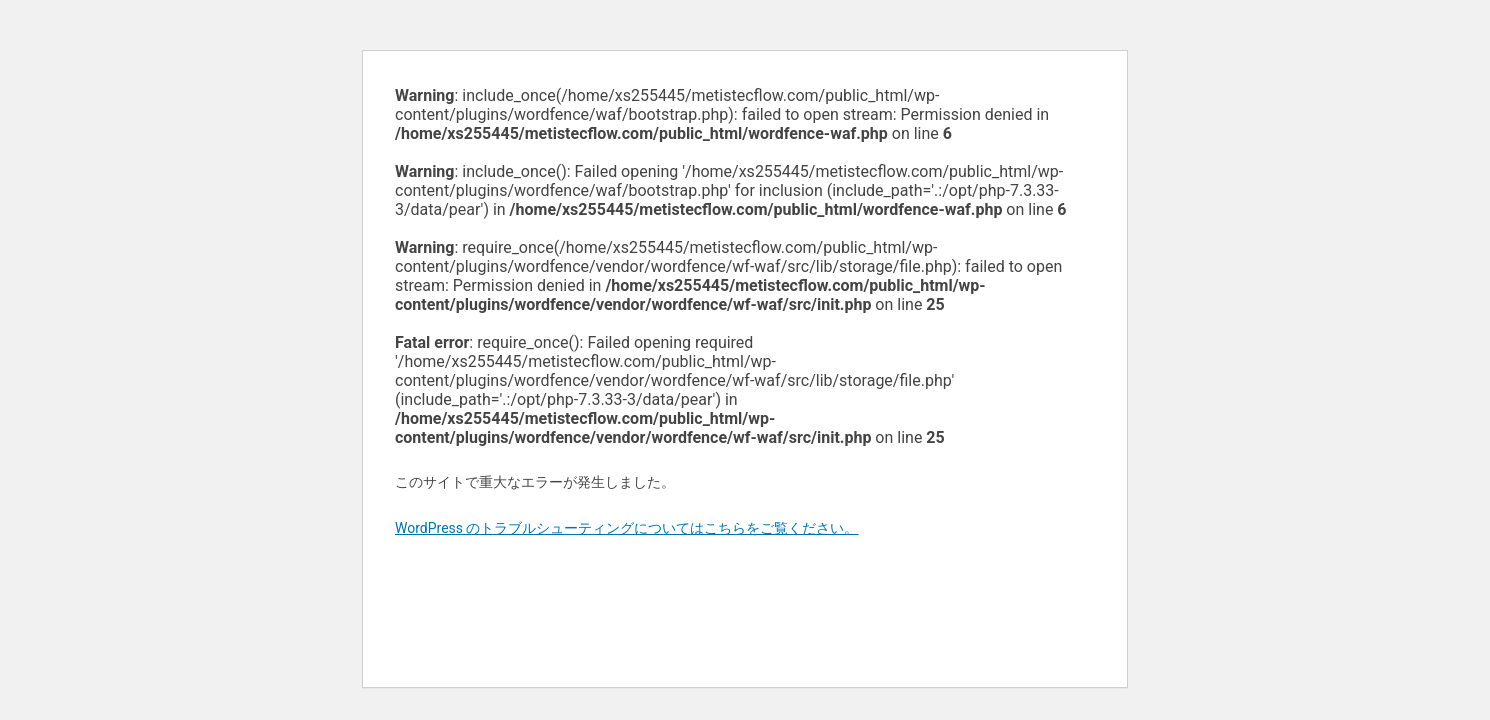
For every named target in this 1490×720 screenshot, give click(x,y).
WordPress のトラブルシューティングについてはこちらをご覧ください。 (627, 528)
